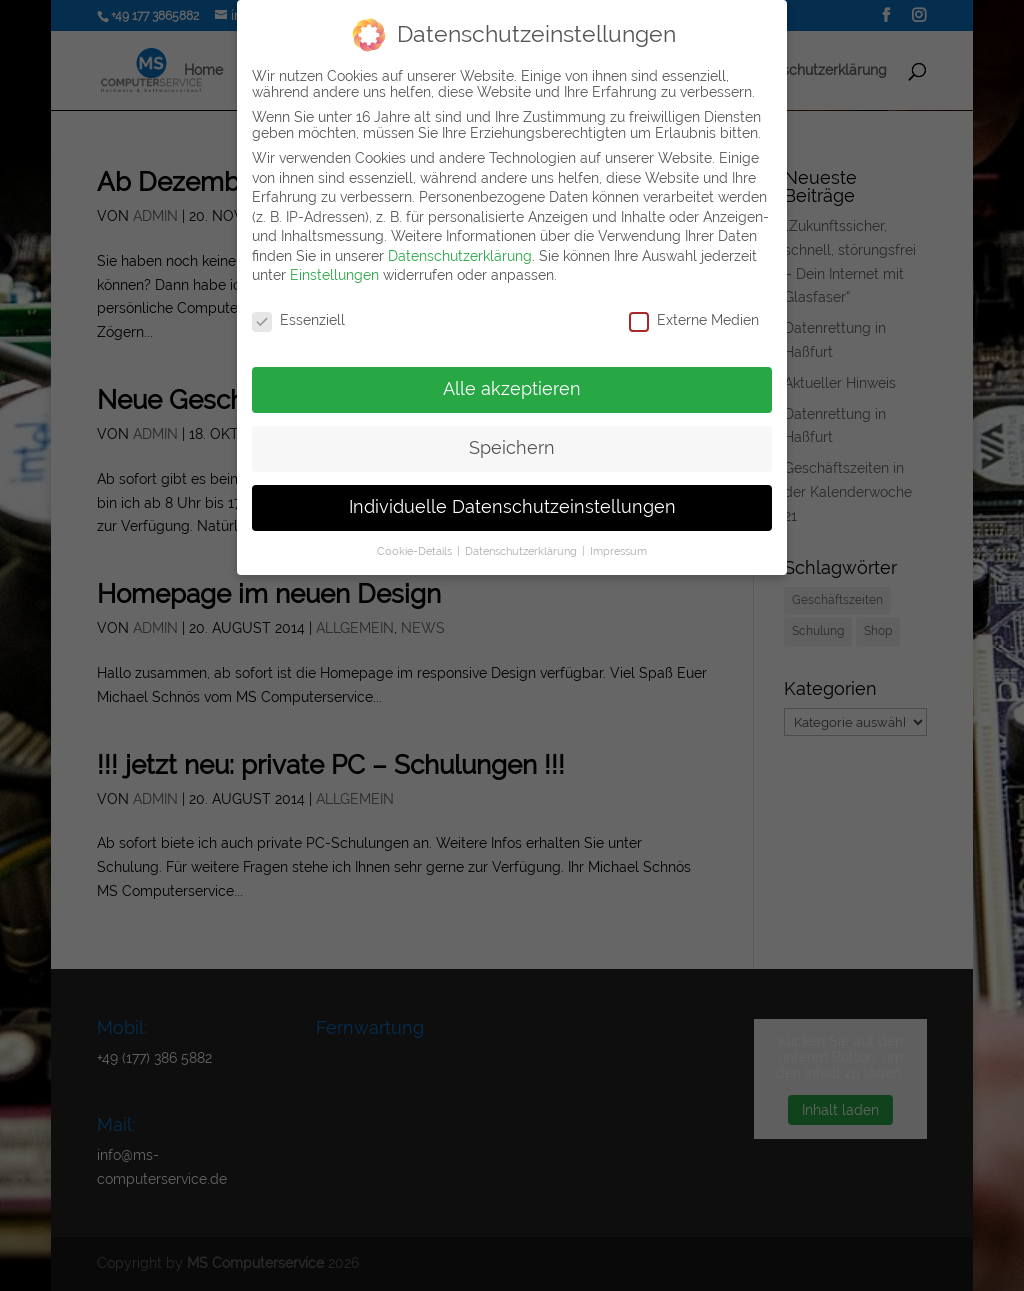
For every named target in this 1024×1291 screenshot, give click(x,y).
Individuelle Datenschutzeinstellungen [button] (512, 507)
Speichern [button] (512, 448)
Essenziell (298, 320)
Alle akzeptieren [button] (512, 389)
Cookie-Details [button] (416, 551)
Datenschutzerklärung (460, 256)
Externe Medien (694, 320)
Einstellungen (334, 275)
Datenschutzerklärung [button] (522, 551)
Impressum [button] (618, 551)
